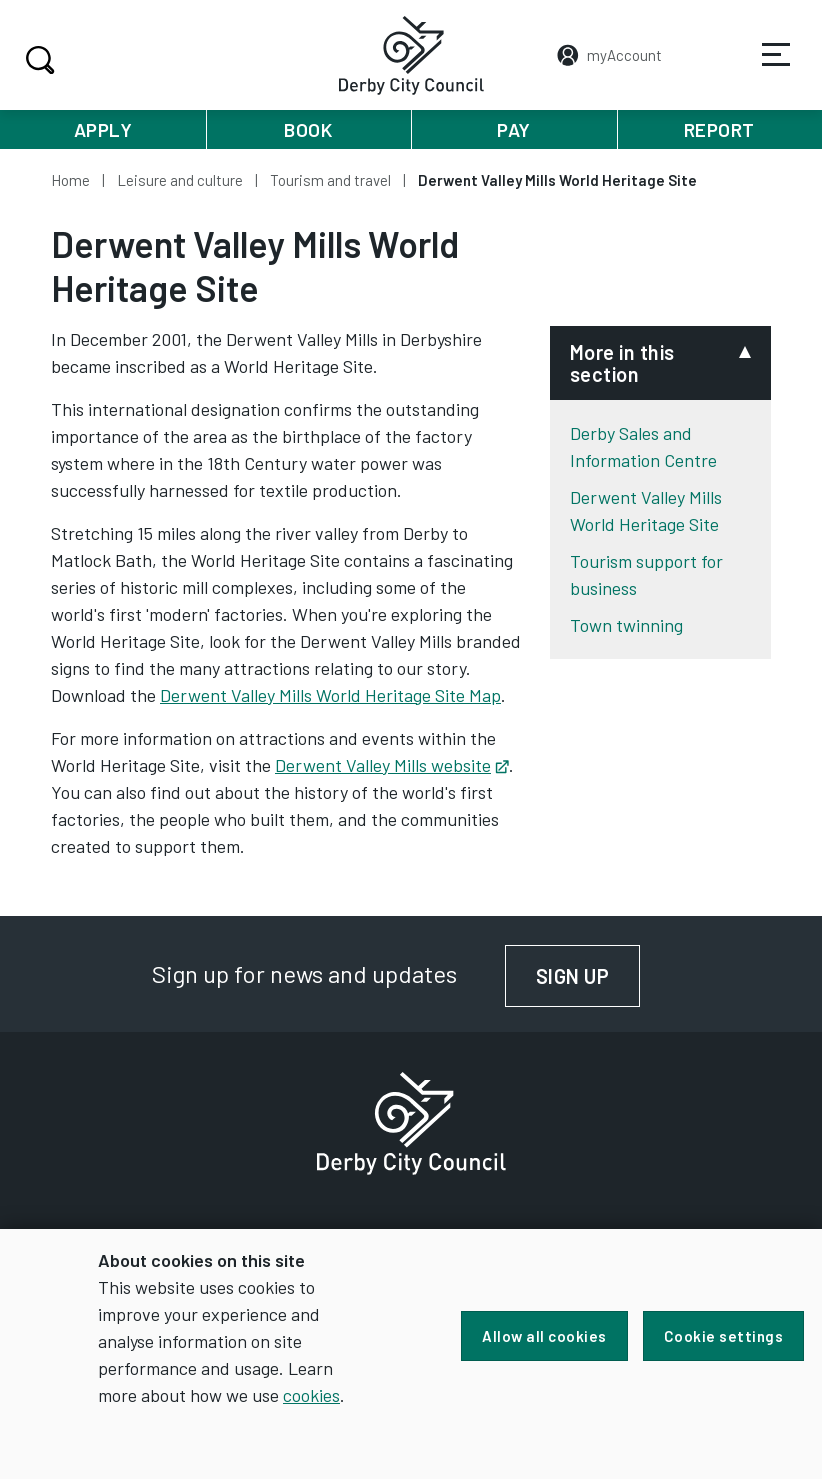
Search (37, 60)
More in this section (622, 363)
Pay (514, 129)
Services (763, 69)
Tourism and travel (330, 180)
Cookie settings (724, 1336)
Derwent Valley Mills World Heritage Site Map (330, 695)
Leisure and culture (180, 180)
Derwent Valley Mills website (392, 765)
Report (719, 129)
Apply (103, 129)
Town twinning (626, 625)
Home (70, 180)
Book (308, 129)
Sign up (588, 976)
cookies (311, 1395)
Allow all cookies (544, 1336)
